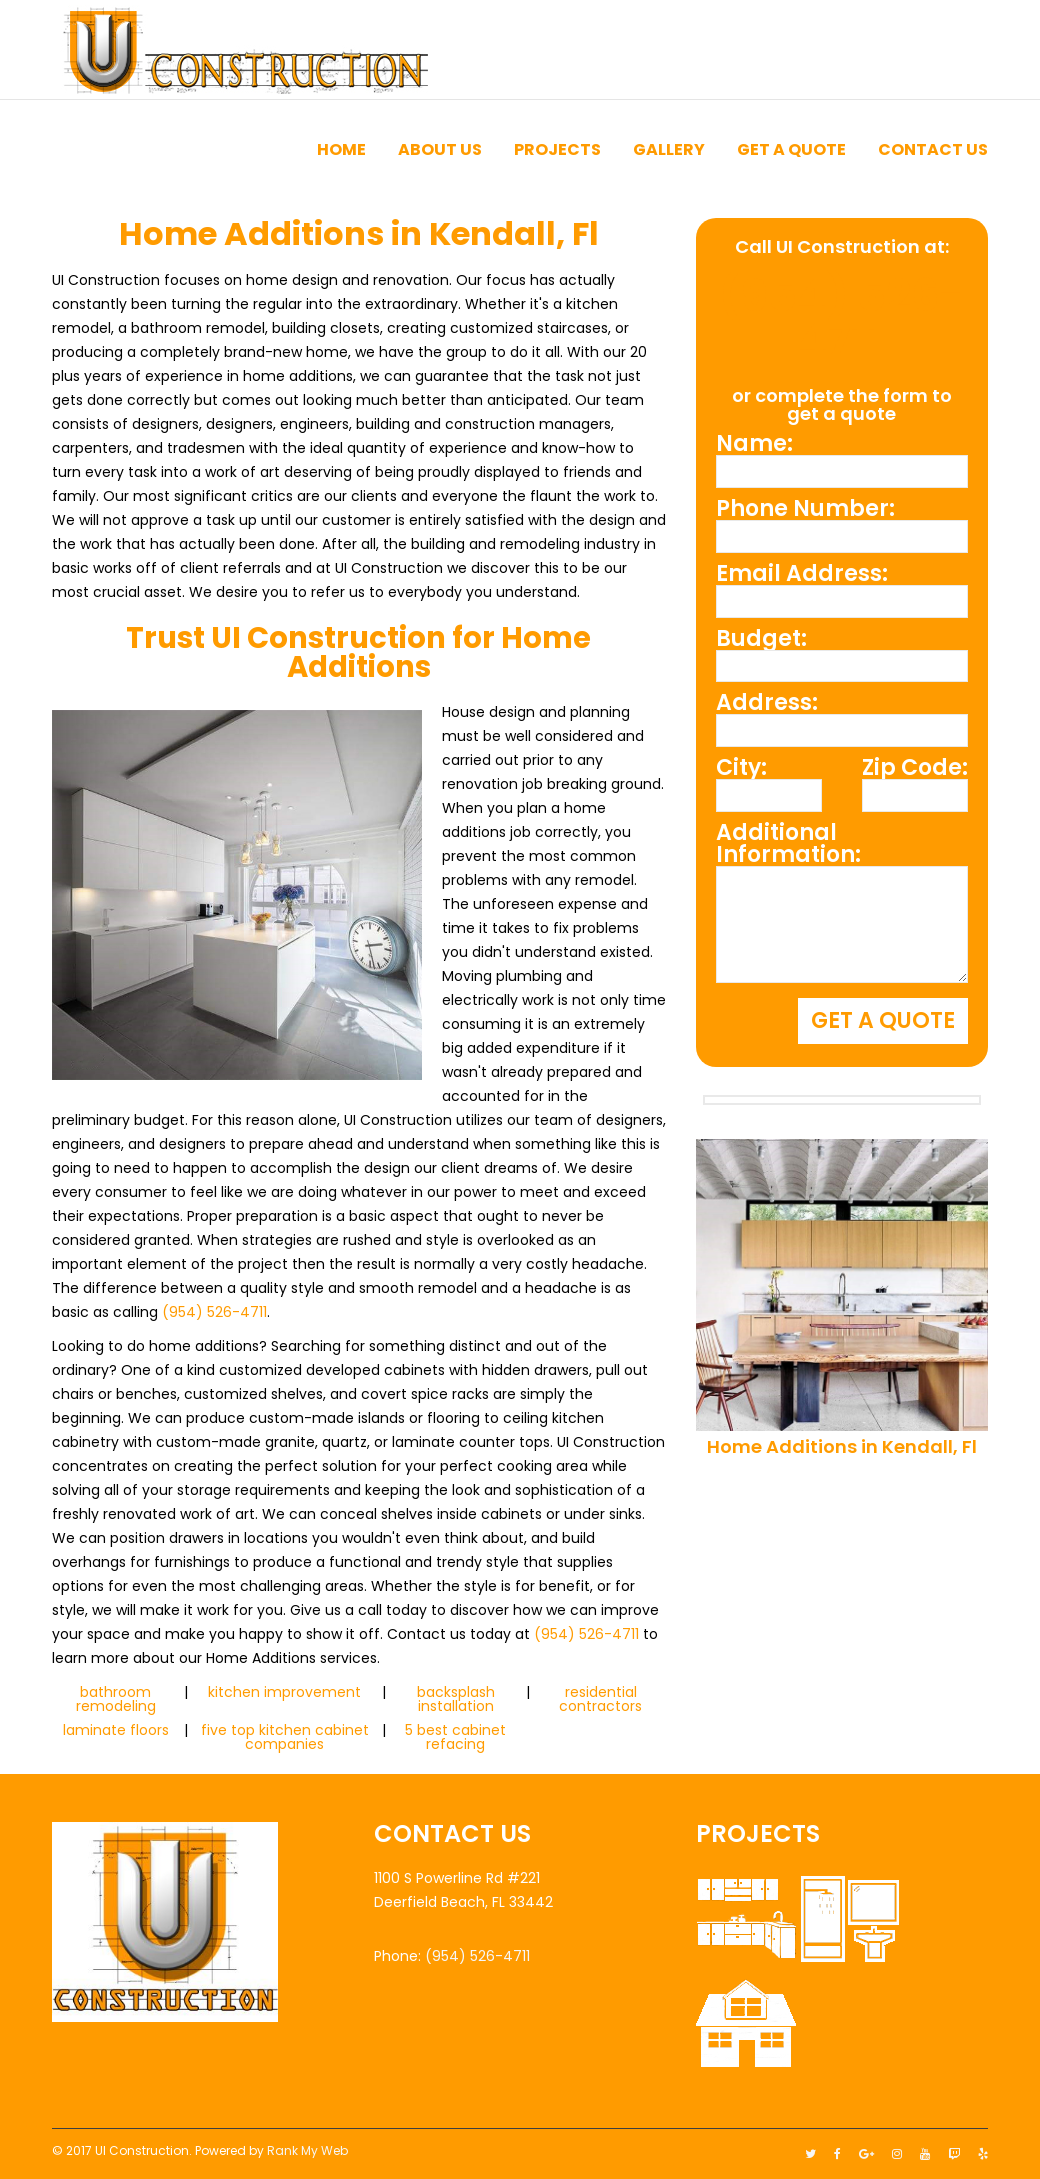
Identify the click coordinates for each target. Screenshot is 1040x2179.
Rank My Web (307, 2150)
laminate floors (116, 1730)
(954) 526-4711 (214, 1312)
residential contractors (600, 1699)
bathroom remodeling (116, 1699)
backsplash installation (456, 1699)
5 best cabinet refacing (455, 1737)
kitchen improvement (284, 1692)
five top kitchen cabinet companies (285, 1737)
